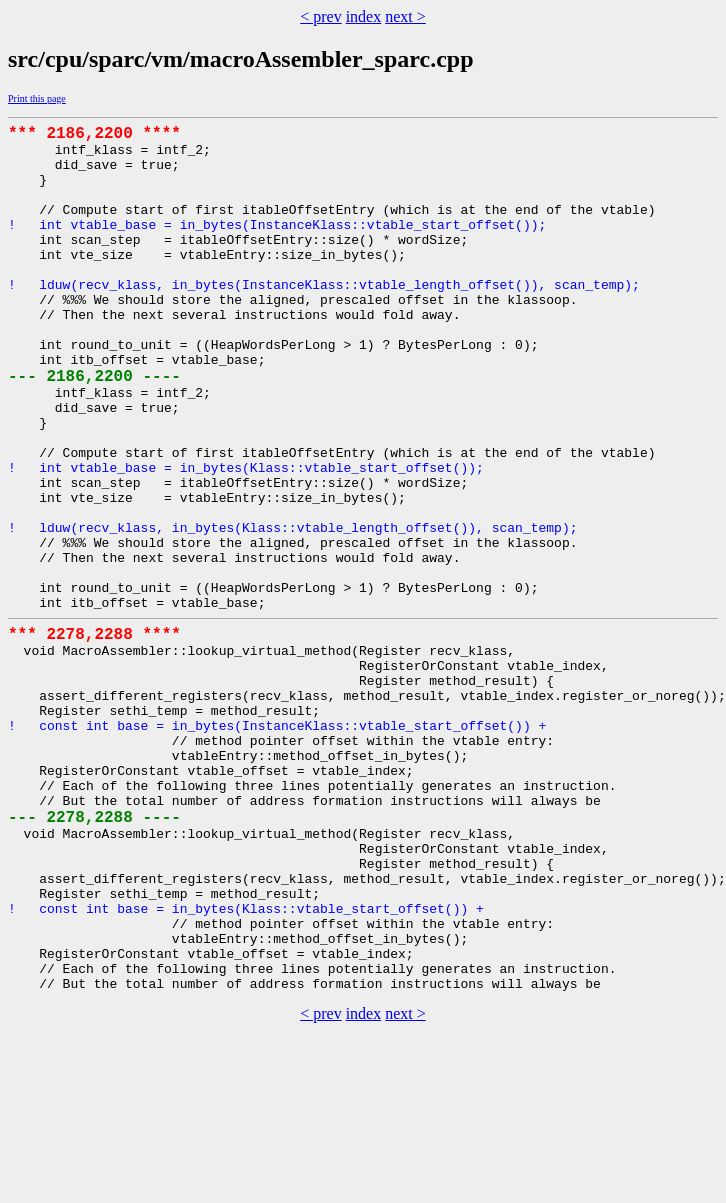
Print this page (37, 98)
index (364, 16)
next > (405, 16)
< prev (320, 16)
